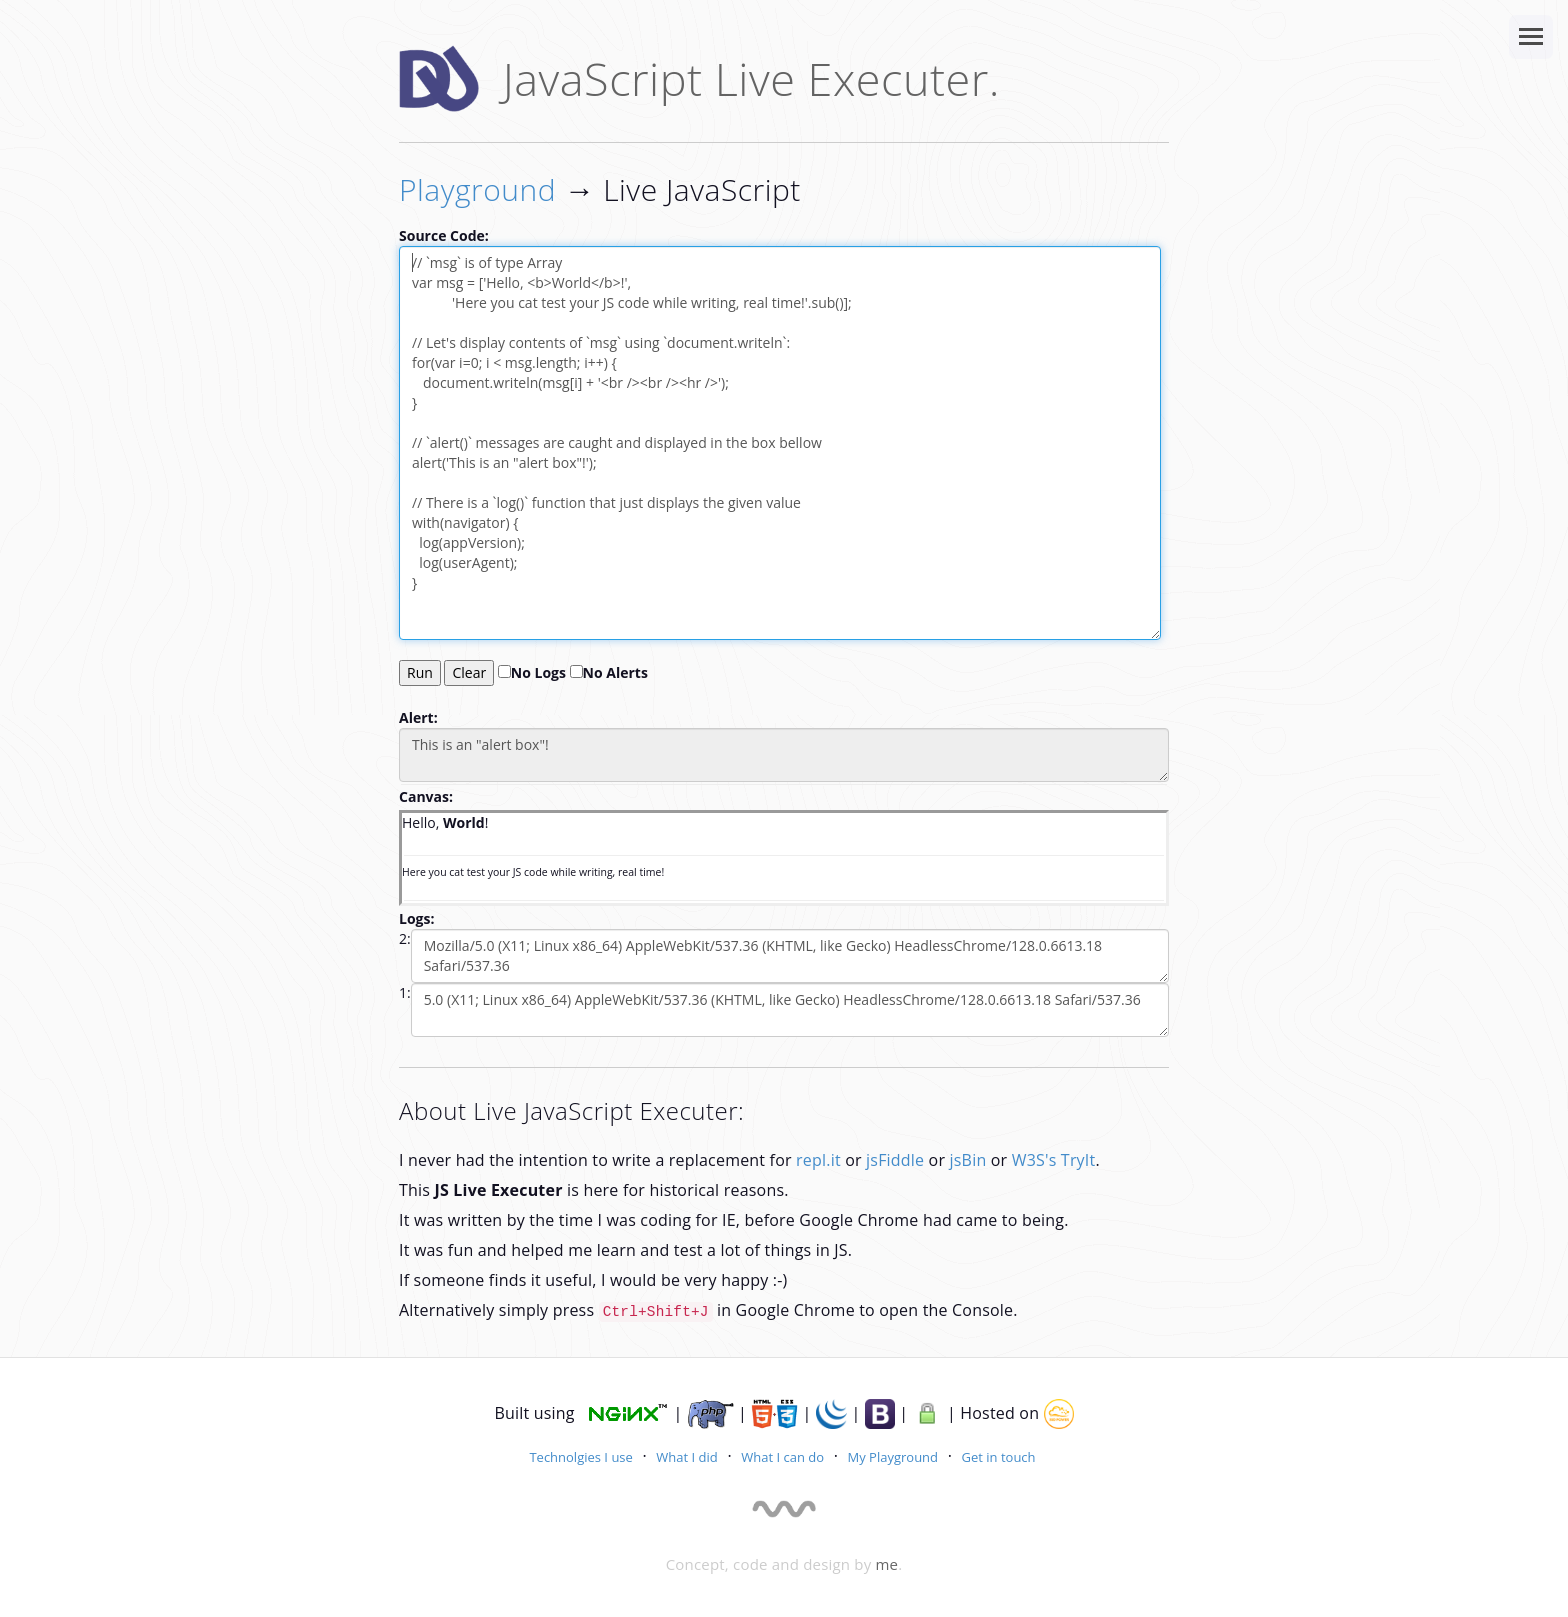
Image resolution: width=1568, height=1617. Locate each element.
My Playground (893, 1457)
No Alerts (609, 672)
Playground (477, 189)
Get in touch (999, 1457)
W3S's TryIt (1054, 1160)
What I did (686, 1457)
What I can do (782, 1457)
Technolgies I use (580, 1457)
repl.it (818, 1160)
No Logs (532, 672)
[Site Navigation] (1531, 37)
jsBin (968, 1160)
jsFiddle (895, 1160)
